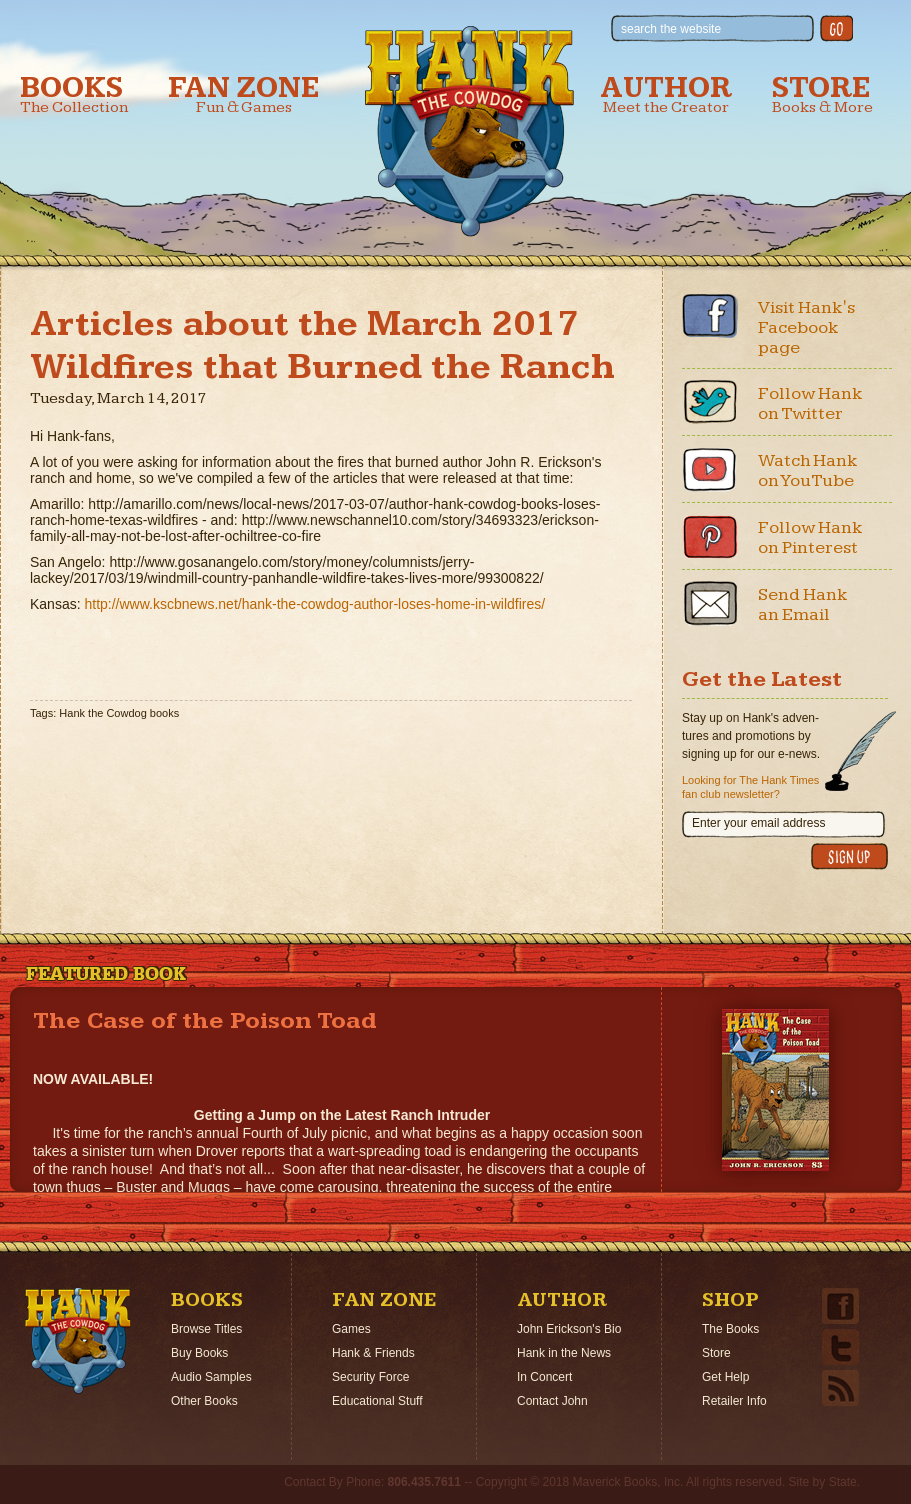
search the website (671, 29)
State (843, 1482)
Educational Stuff (377, 1401)
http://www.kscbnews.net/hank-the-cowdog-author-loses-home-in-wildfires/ (314, 604)
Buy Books (199, 1353)
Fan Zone (244, 94)
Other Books (204, 1401)
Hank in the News (564, 1353)
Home (78, 1341)
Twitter (710, 402)
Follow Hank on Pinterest (810, 537)
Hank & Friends (373, 1353)
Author (666, 94)
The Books (730, 1329)
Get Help (725, 1377)
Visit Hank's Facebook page (806, 327)
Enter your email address (758, 823)
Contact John (552, 1401)
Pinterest (710, 536)
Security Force (370, 1377)
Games (351, 1329)
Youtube (710, 469)
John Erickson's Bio (569, 1329)
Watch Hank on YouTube (808, 470)
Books (74, 94)
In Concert (544, 1377)
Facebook (710, 316)
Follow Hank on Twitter (810, 403)
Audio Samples (211, 1377)
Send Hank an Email (803, 604)
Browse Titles (206, 1329)
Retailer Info (734, 1401)
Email (710, 603)
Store (822, 94)
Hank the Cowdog (469, 131)
